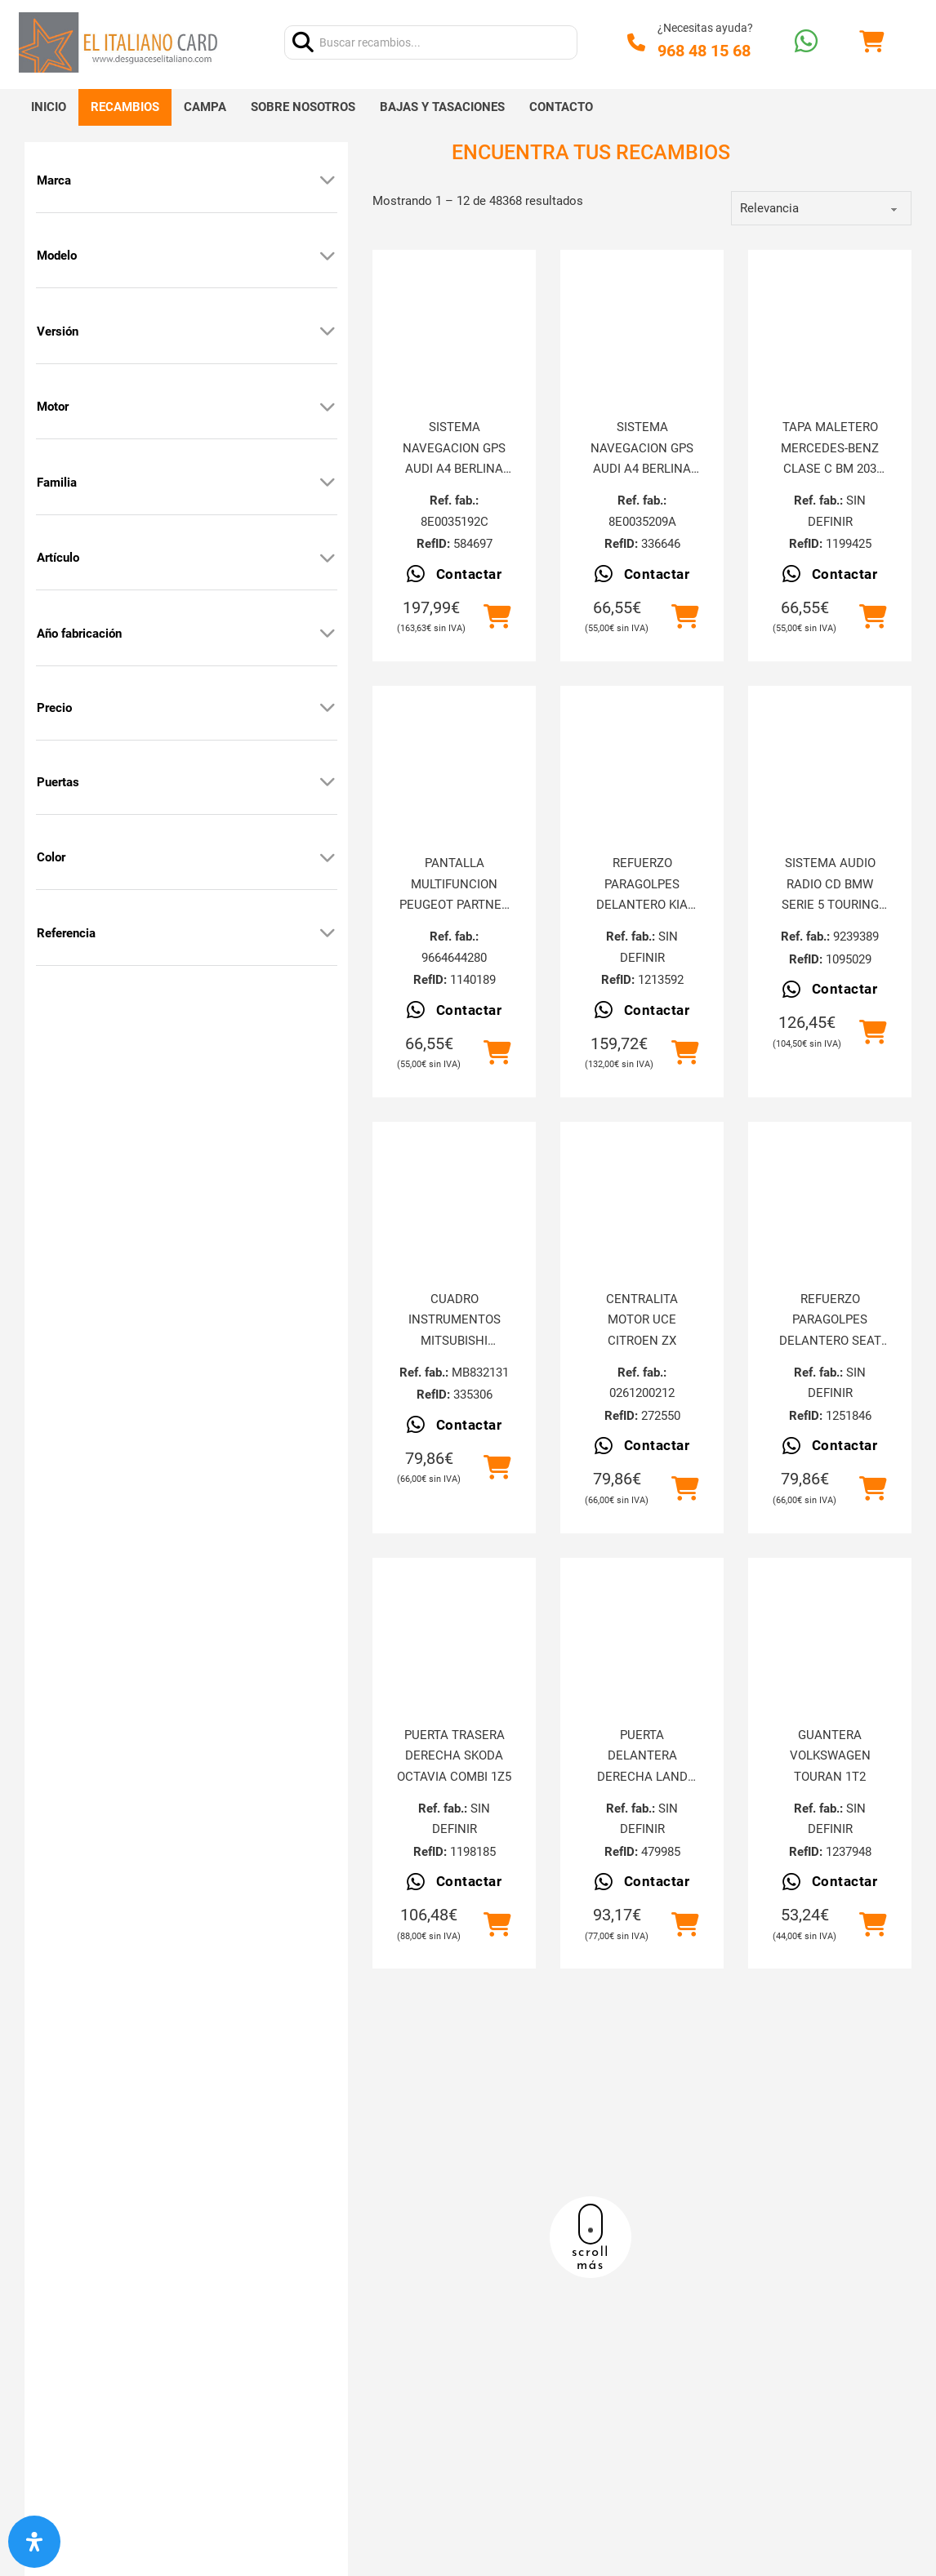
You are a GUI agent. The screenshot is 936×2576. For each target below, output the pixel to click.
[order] (821, 208)
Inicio (48, 107)
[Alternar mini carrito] (871, 42)
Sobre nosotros (303, 107)
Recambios (125, 107)
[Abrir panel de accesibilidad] (34, 2542)
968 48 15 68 (704, 50)
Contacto (561, 107)
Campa (205, 107)
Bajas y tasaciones (442, 107)
